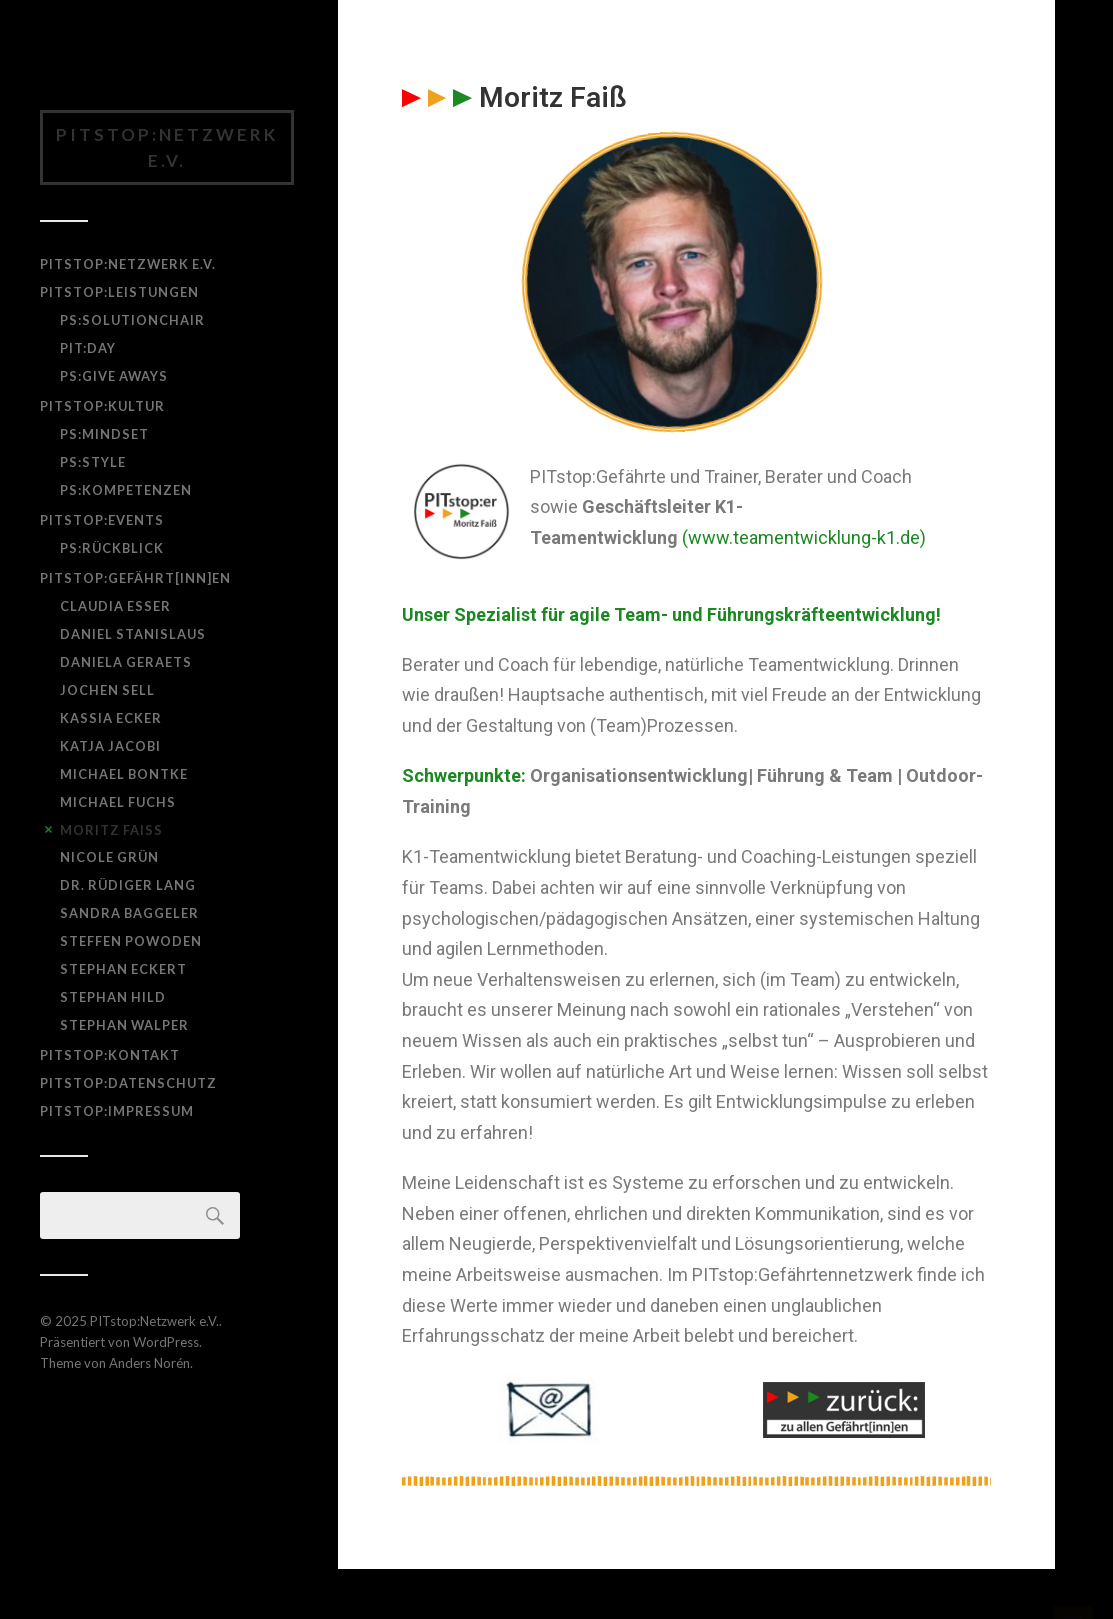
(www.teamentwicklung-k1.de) (804, 537)
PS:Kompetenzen (126, 490)
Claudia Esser (115, 606)
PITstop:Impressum (117, 1111)
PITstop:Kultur (102, 406)
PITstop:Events (102, 520)
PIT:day (88, 348)
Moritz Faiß (111, 830)
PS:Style (93, 462)
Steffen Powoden (131, 941)
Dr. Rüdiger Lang (128, 885)
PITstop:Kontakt (110, 1055)
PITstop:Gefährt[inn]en (135, 578)
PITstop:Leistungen (119, 292)
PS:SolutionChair (132, 320)
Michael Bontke (124, 774)
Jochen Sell (107, 690)
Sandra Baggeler (129, 913)
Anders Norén (149, 1363)
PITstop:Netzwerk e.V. (167, 147)
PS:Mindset (104, 434)
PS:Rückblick (112, 548)
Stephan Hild (113, 997)
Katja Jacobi (110, 746)
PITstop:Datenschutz (128, 1083)
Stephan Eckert (123, 969)
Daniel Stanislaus (133, 634)
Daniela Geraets (126, 662)
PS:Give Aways (114, 376)
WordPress (166, 1342)
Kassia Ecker (111, 718)
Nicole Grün (109, 857)
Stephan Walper (124, 1025)
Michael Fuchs (118, 802)
